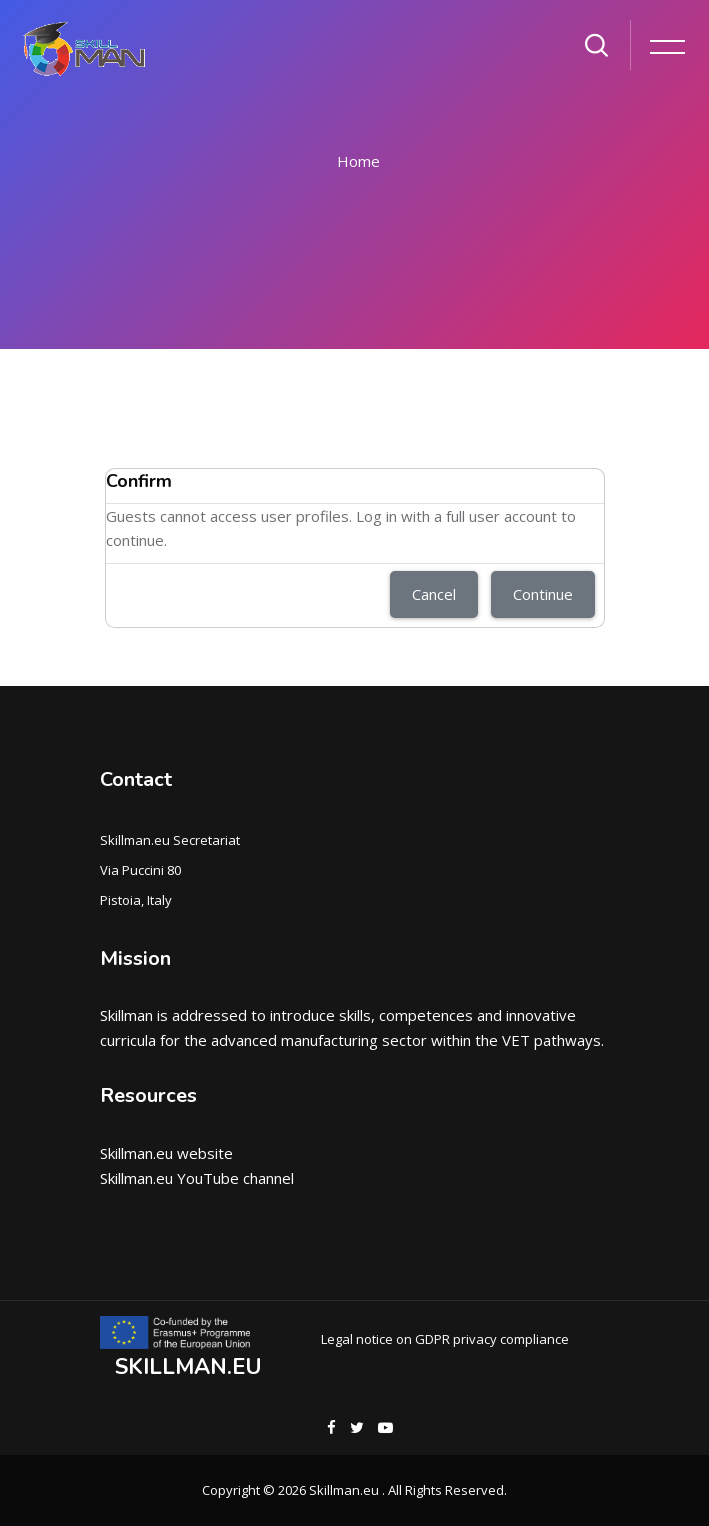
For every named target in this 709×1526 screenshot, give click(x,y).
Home (358, 161)
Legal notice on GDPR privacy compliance (445, 1339)
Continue (543, 594)
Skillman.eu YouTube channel (197, 1178)
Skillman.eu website (166, 1153)
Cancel (434, 594)
